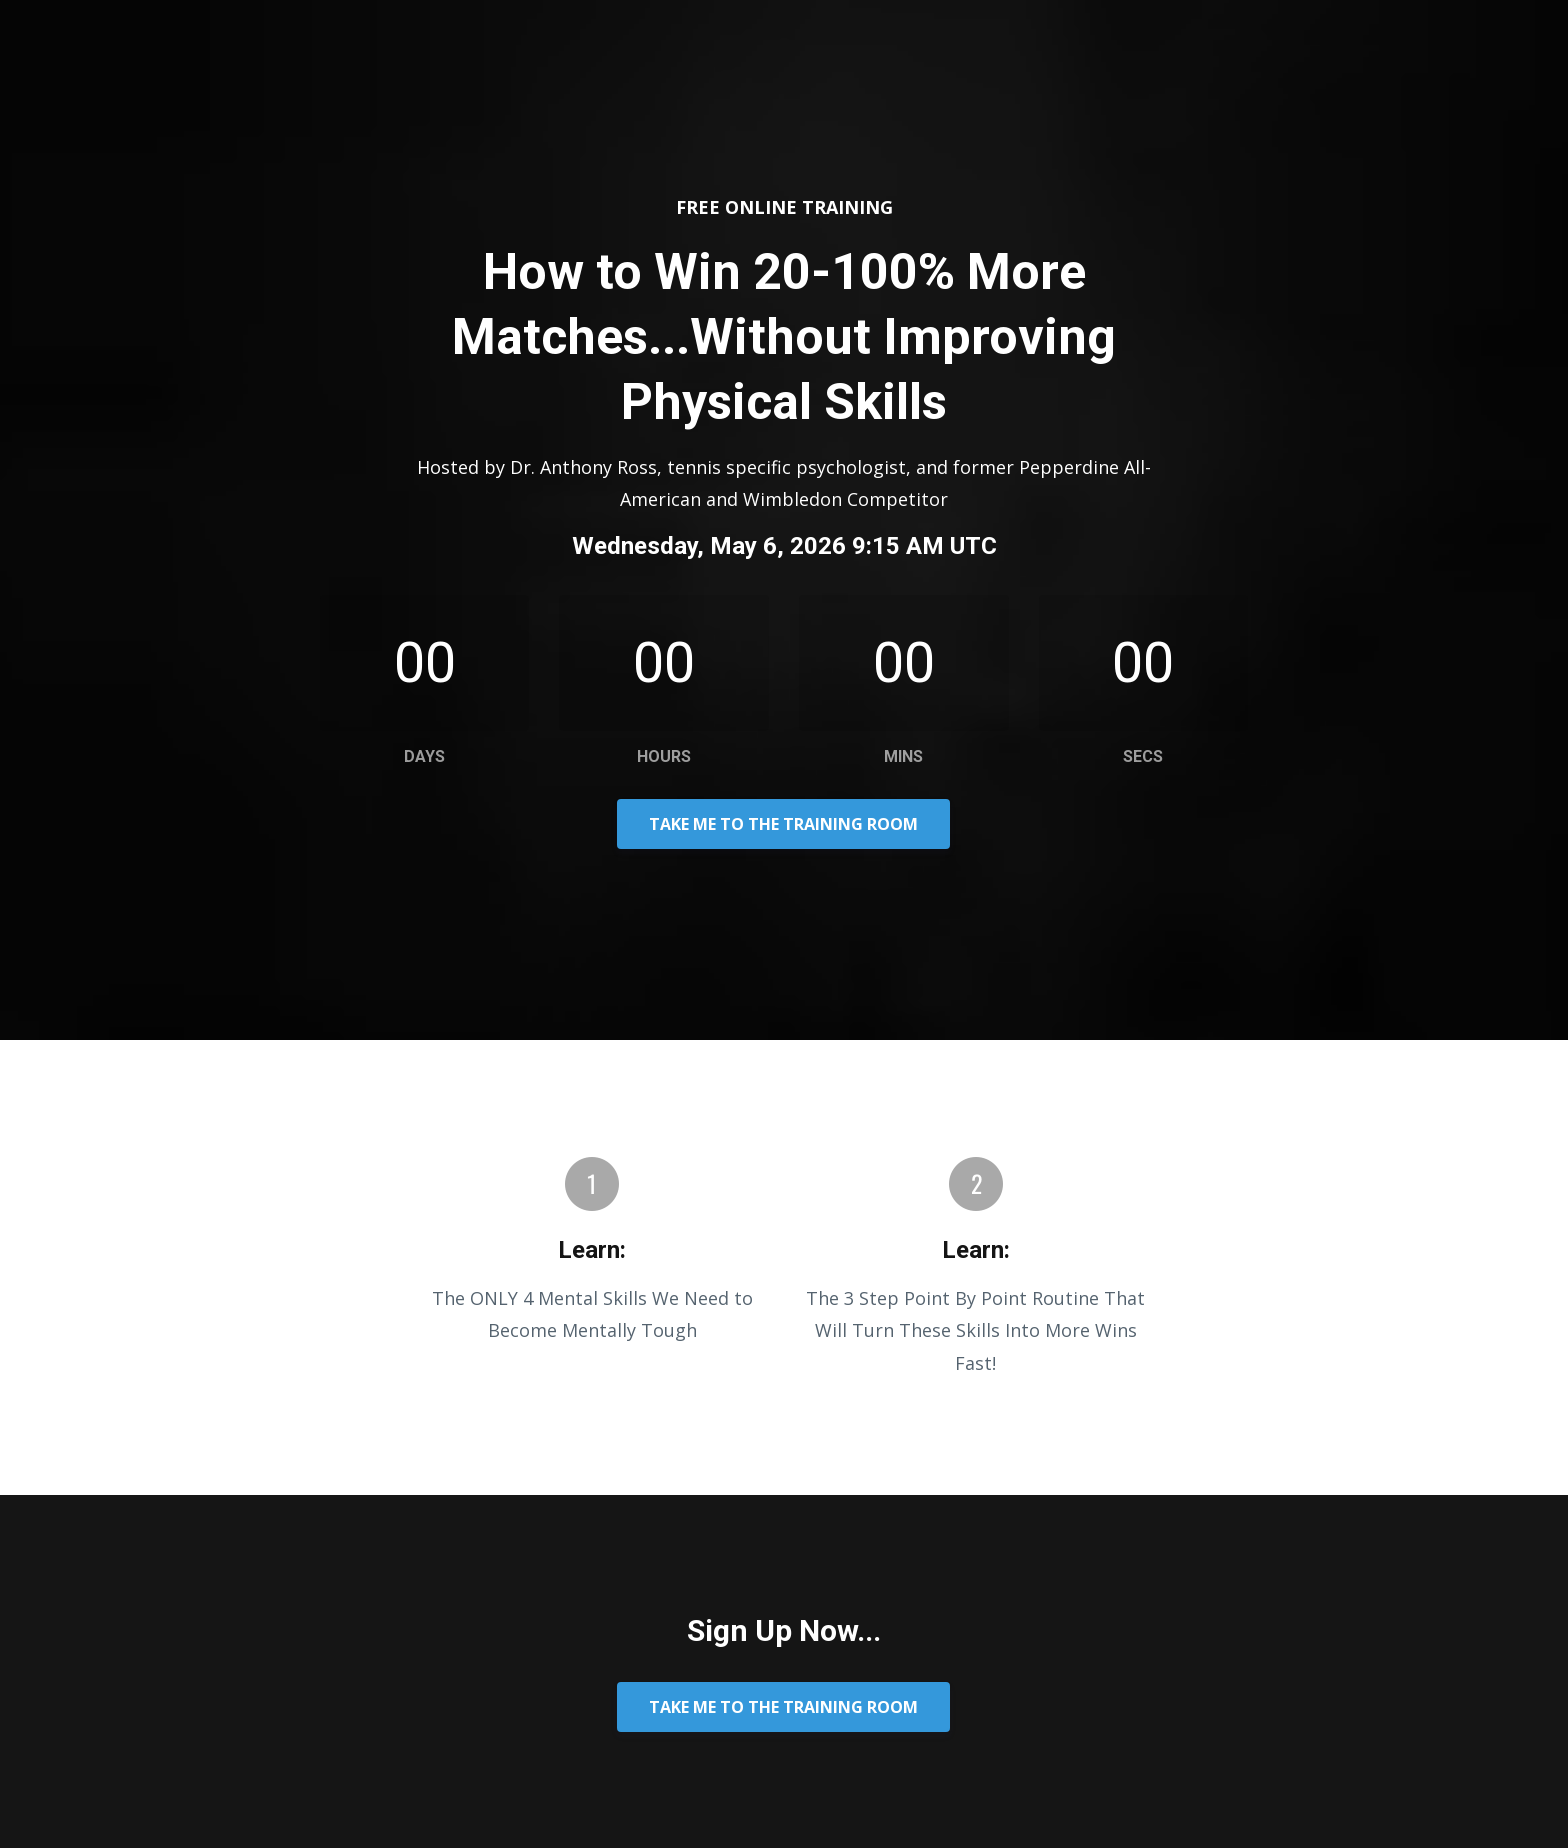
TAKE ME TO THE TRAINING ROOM (783, 824)
